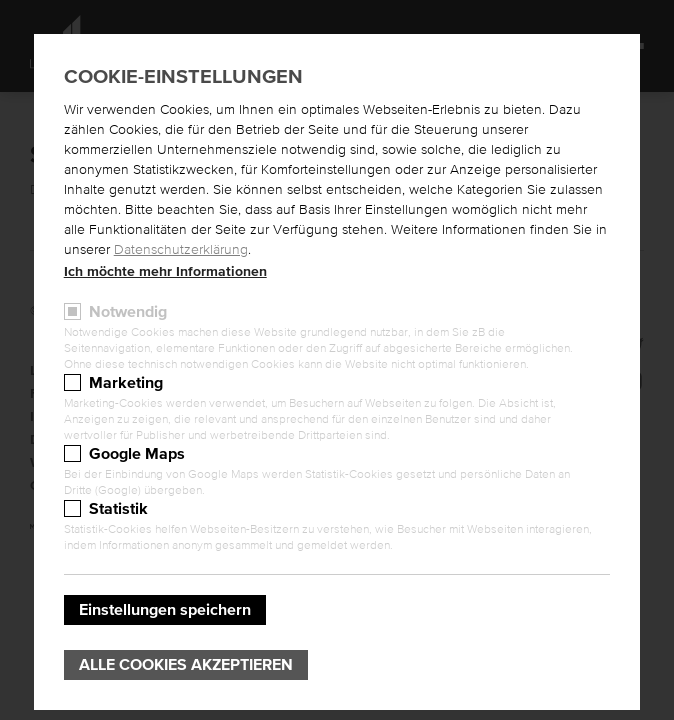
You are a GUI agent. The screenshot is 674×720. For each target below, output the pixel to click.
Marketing (126, 383)
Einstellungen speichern (165, 610)
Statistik (118, 509)
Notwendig (128, 312)
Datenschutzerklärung (181, 250)
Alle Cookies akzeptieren (186, 665)
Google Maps (137, 454)
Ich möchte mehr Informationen (165, 272)
